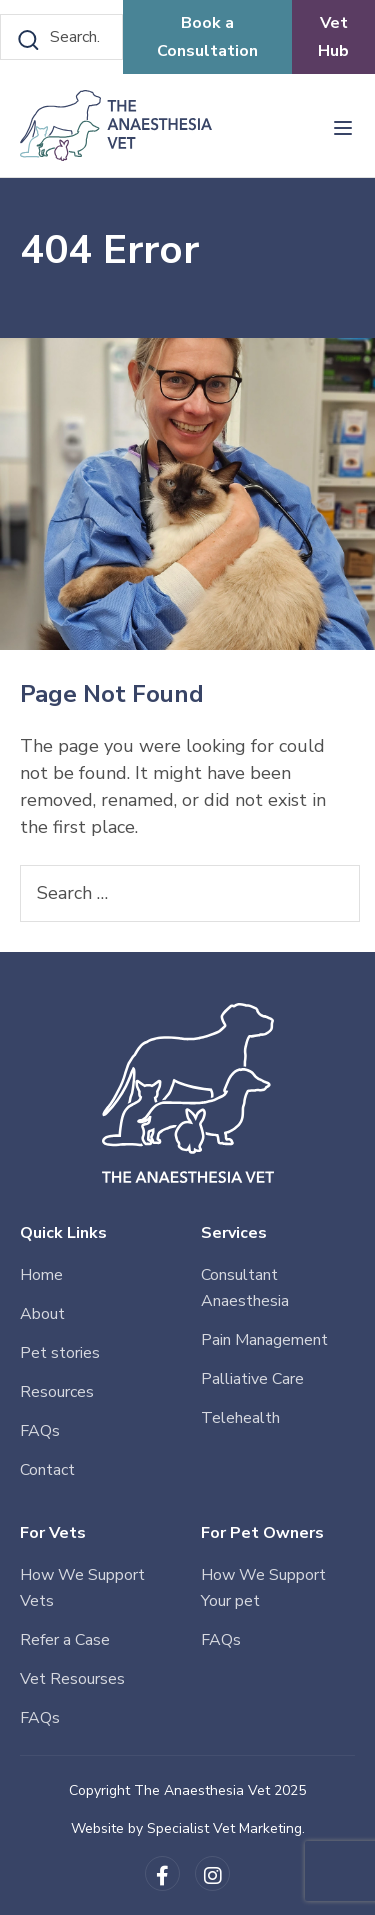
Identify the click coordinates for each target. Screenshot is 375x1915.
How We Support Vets (82, 1588)
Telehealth (240, 1418)
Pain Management (264, 1340)
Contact (47, 1470)
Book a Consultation (207, 37)
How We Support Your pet (263, 1588)
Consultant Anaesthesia (245, 1288)
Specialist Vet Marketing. (226, 1828)
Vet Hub (333, 37)
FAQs (40, 1431)
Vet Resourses (72, 1679)
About (42, 1314)
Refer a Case (65, 1640)
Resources (57, 1392)
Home (41, 1275)
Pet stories (60, 1353)
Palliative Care (252, 1379)
